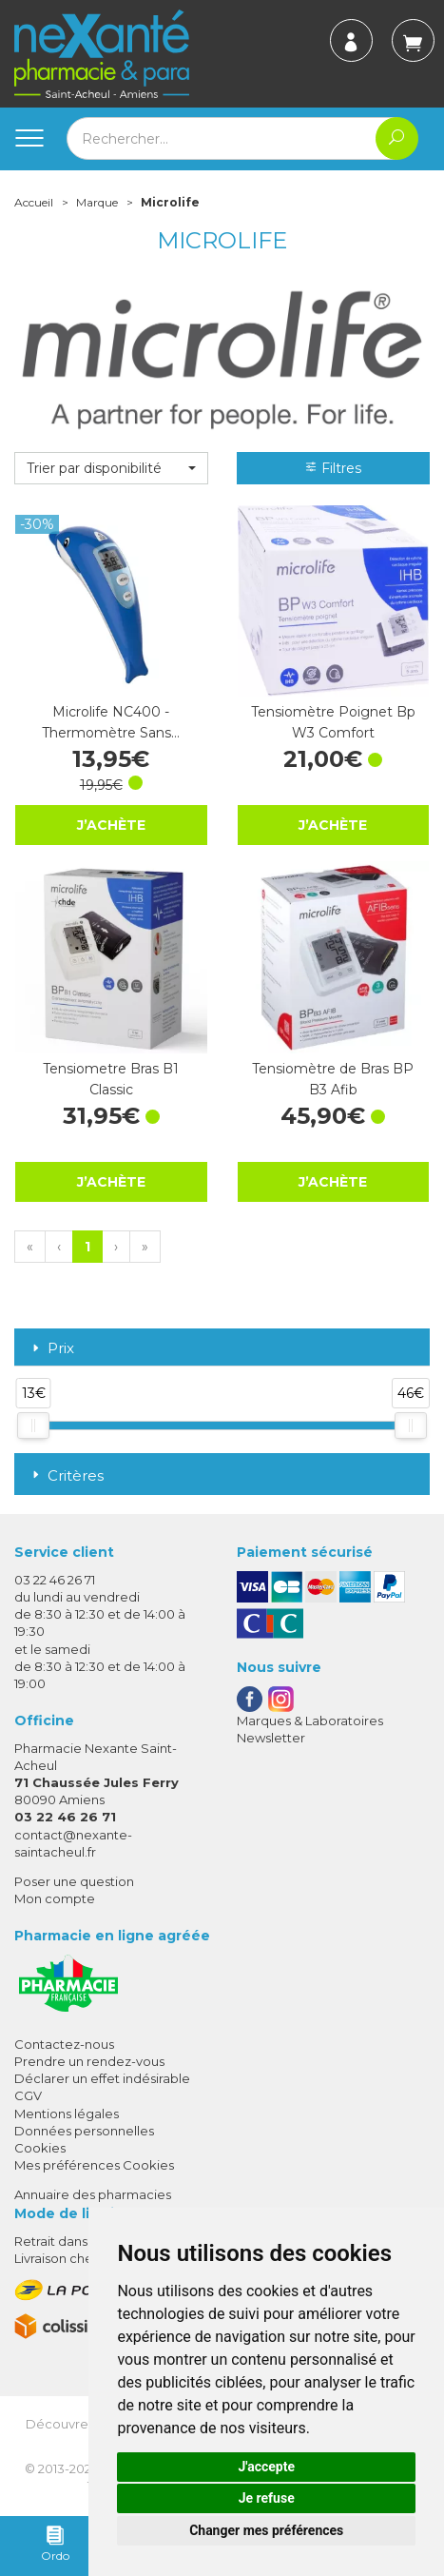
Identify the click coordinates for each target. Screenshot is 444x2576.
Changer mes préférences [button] (266, 2530)
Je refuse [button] (267, 2498)
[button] (111, 468)
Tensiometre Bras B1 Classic (111, 1079)
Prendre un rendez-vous (89, 2061)
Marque (97, 202)
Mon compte (54, 1898)
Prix (51, 1349)
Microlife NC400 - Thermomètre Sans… (111, 722)
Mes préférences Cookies (94, 2165)
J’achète (111, 825)
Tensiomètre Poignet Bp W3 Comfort (333, 722)
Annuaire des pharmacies (92, 2194)
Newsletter (271, 1737)
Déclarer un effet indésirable (102, 2078)
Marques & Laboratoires (310, 1720)
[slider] (33, 1425)
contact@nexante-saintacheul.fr (73, 1842)
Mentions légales (66, 2113)
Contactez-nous (64, 2044)
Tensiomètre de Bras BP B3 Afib (333, 1079)
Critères (66, 1475)
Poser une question (74, 1881)
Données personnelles (84, 2130)
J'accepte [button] (266, 2466)
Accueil (33, 202)
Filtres (332, 468)
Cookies (40, 2147)
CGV (28, 2095)
